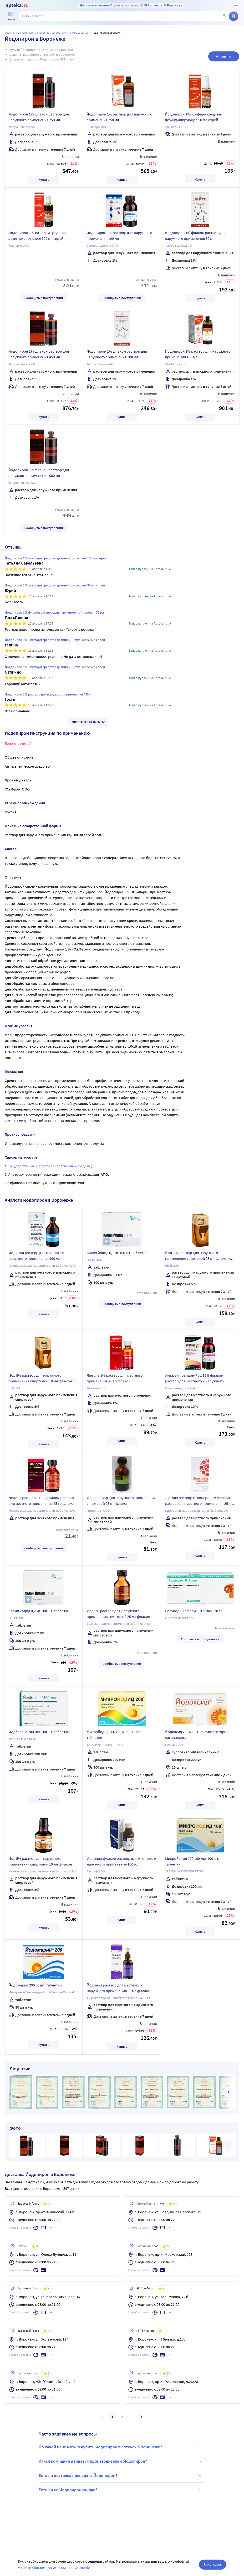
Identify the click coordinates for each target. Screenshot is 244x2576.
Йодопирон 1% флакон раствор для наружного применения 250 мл (38, 117)
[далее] (228, 2092)
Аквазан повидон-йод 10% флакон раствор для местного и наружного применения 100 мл (194, 1379)
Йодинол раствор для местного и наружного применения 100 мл (36, 1255)
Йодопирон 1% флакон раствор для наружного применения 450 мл (38, 354)
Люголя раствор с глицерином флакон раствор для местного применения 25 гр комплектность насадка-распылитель (199, 1501)
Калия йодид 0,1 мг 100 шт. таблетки (117, 1252)
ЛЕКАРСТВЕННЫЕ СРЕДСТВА (33, 32)
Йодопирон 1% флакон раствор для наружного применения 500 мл (38, 472)
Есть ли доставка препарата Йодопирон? (121, 2475)
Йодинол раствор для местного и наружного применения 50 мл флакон (118, 1988)
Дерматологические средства (70, 32)
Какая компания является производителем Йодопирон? (121, 2461)
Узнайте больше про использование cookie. (54, 2567)
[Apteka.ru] (17, 6)
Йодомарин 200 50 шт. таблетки (35, 1985)
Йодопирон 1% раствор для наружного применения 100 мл (119, 235)
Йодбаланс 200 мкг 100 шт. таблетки (39, 1731)
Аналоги (224, 56)
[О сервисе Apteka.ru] (236, 5)
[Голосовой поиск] (224, 16)
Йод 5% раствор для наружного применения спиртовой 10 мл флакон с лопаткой (41, 1379)
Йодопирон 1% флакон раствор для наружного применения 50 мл (195, 235)
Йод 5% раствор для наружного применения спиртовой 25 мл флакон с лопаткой (198, 1256)
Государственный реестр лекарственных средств (49, 1166)
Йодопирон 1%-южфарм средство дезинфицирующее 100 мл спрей (37, 235)
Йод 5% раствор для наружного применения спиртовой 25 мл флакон (118, 1613)
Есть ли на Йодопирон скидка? (121, 2490)
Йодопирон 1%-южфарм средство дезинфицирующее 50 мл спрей (193, 117)
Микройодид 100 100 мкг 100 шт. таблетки (192, 1861)
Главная (10, 32)
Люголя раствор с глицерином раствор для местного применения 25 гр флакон (42, 1500)
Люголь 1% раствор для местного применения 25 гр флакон (115, 1378)
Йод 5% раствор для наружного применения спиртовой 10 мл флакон (40, 1861)
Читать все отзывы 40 (88, 722)
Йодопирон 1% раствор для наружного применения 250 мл (119, 117)
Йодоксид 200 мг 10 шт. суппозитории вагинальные (197, 1734)
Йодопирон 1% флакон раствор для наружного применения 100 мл (116, 354)
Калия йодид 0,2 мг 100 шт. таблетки (39, 1610)
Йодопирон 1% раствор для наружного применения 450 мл (198, 354)
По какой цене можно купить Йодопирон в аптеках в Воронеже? (121, 2447)
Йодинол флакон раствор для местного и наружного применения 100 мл (121, 1861)
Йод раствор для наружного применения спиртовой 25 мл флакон (121, 1500)
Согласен (212, 2564)
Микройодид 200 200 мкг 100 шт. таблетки (114, 1734)
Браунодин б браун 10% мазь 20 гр (194, 1610)
